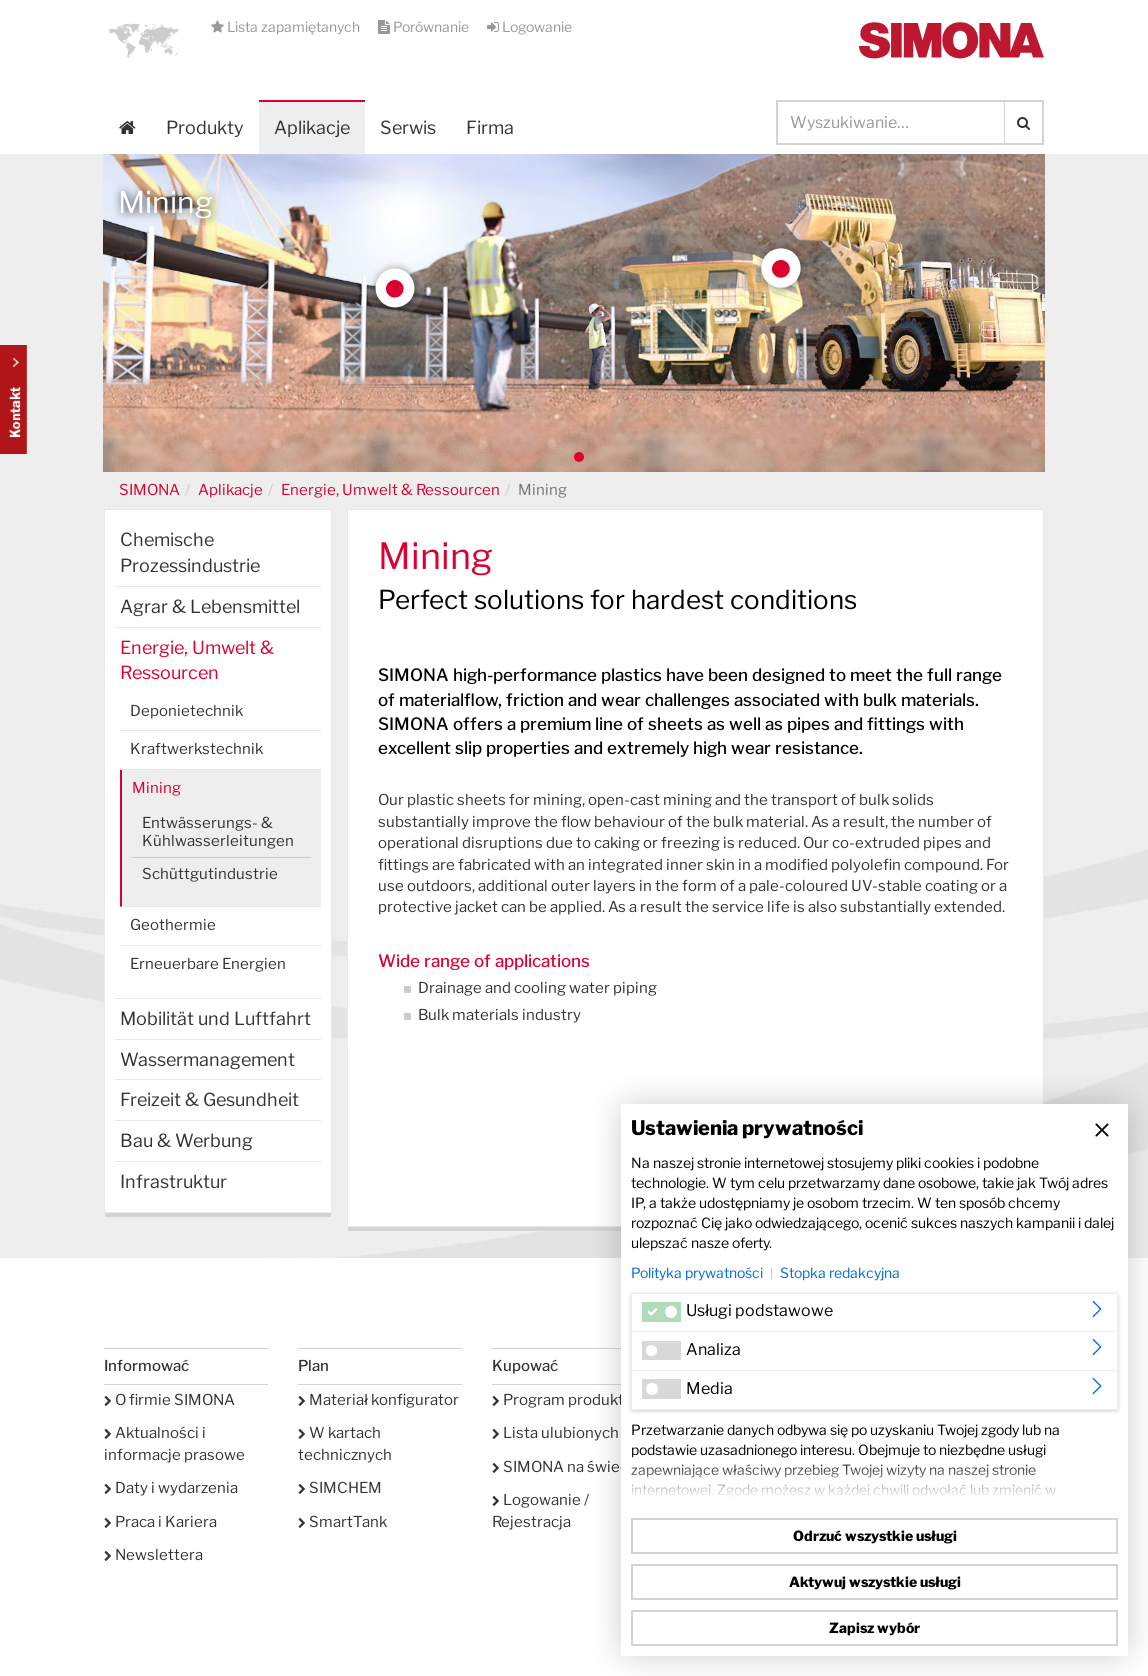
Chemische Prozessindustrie (190, 552)
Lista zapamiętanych (287, 26)
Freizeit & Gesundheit (209, 1099)
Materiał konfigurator (378, 1400)
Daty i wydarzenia (171, 1488)
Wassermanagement (207, 1059)
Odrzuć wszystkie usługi (875, 1535)
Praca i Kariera (160, 1522)
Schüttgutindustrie (210, 874)
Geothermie (173, 925)
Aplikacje (312, 127)
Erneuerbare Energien (208, 964)
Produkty (205, 127)
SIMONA (149, 490)
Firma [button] (490, 127)
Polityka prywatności (697, 1272)
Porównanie (425, 26)
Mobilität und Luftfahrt (215, 1018)
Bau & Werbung (186, 1140)
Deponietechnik (186, 711)
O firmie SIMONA (169, 1400)
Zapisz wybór (874, 1627)
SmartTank (342, 1522)
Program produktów (568, 1400)
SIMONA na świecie (566, 1467)
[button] (144, 40)
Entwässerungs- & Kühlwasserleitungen (218, 832)
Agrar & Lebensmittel (210, 606)
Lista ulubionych (555, 1433)
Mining (156, 788)
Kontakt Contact (13, 399)
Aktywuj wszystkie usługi (875, 1581)
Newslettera (153, 1555)
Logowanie (529, 26)
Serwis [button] (408, 127)
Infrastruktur (173, 1181)
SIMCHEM (340, 1488)
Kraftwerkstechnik (196, 749)
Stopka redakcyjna (840, 1272)
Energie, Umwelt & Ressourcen (390, 490)
